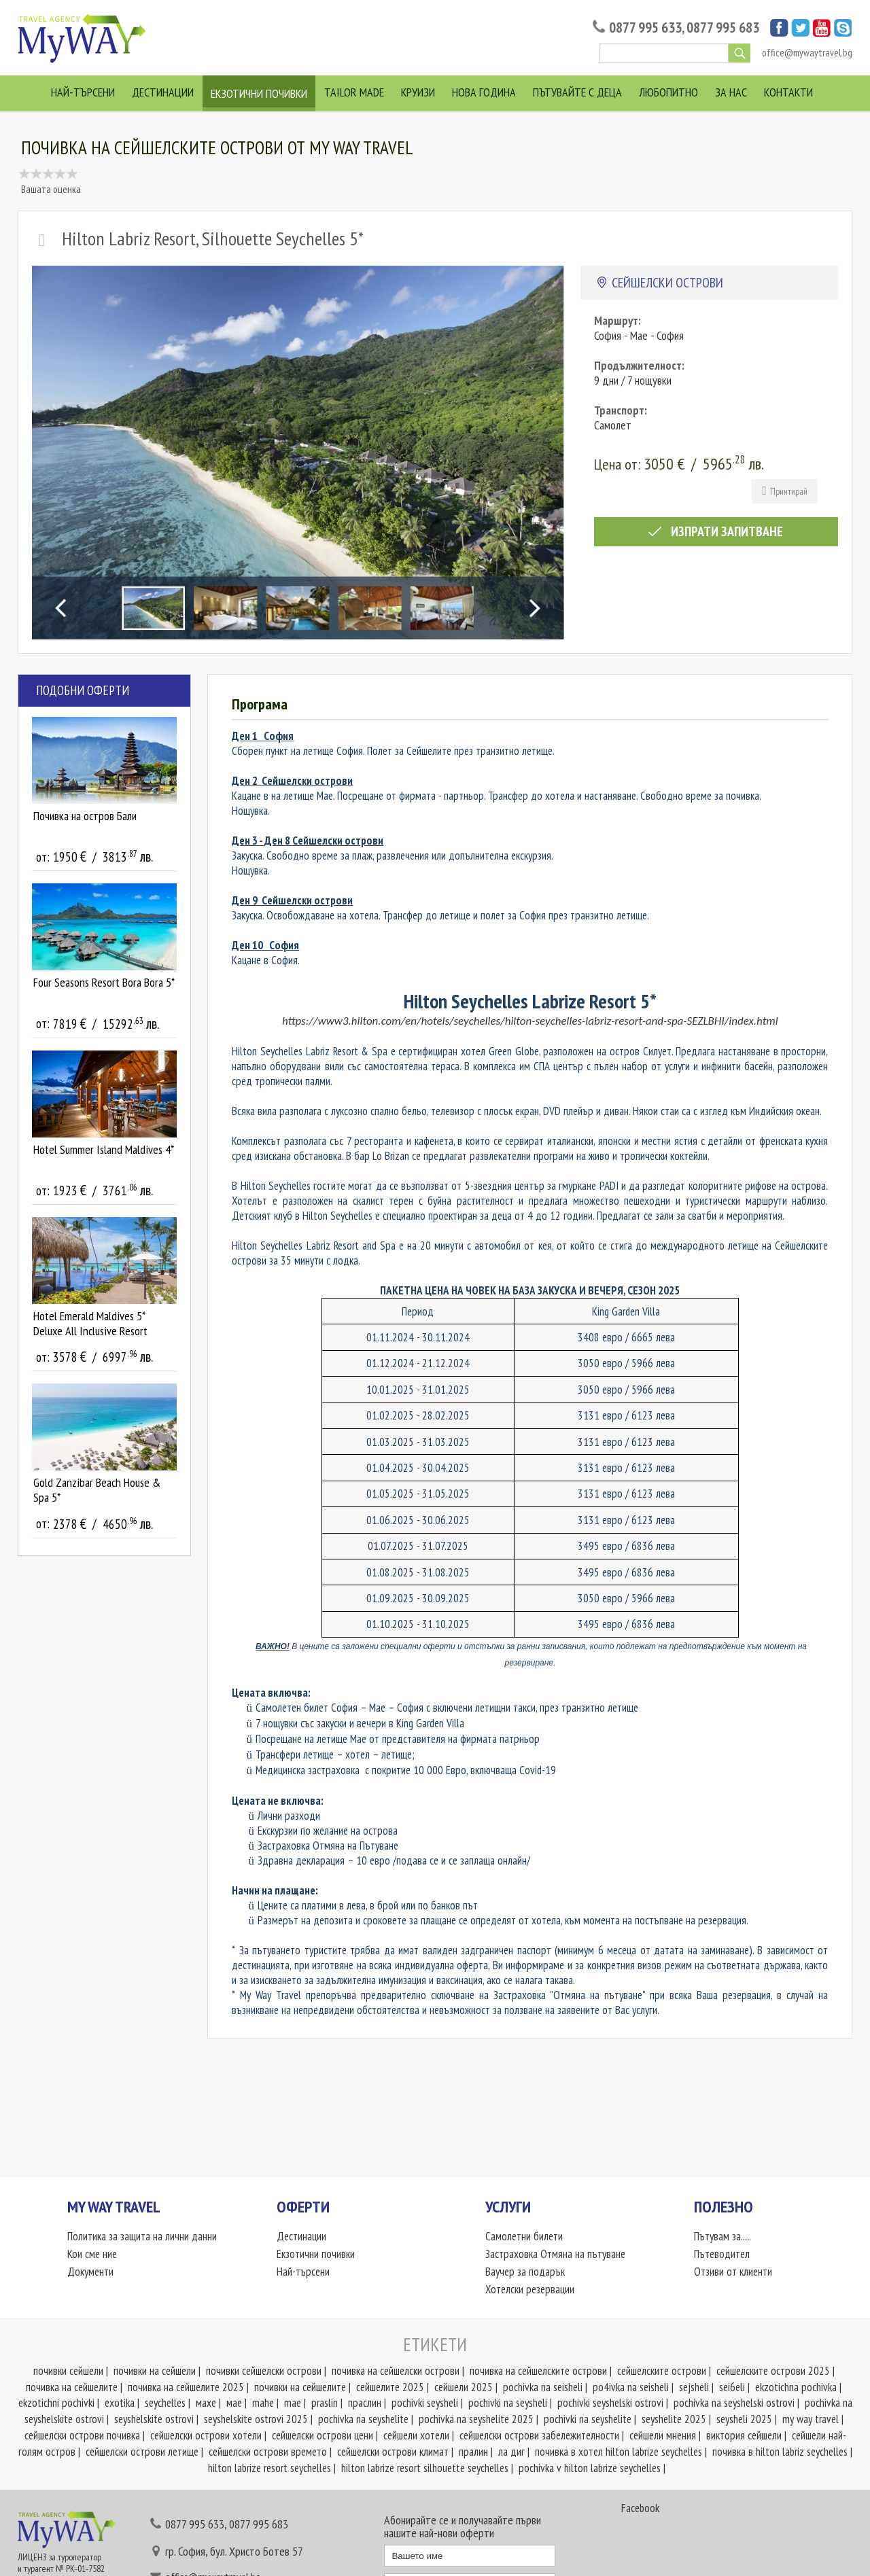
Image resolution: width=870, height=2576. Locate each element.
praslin (324, 2402)
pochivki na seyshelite (587, 2419)
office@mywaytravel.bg (807, 52)
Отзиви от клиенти (733, 2271)
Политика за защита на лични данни (142, 2236)
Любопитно (668, 92)
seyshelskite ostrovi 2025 (256, 2419)
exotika (120, 2402)
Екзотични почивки (259, 93)
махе (206, 2402)
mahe (263, 2402)
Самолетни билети (524, 2236)
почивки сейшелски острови (263, 2370)
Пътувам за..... (722, 2236)
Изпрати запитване (715, 531)
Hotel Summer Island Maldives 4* (103, 1149)
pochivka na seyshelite (363, 2419)
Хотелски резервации (529, 2289)
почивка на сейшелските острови (538, 2370)
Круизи (418, 92)
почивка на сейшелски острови (395, 2370)
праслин (364, 2402)
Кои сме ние (92, 2253)
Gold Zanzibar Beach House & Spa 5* (96, 1490)
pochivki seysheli (425, 2402)
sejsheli (694, 2387)
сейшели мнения (662, 2435)
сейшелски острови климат (393, 2451)
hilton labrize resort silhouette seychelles (424, 2467)
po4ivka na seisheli (631, 2387)
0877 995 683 (722, 27)
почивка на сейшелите (72, 2387)
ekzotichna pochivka (796, 2387)
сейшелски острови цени (322, 2435)
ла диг (511, 2451)
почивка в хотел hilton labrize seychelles (618, 2451)
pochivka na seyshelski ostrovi (734, 2402)
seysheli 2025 (744, 2419)
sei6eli (732, 2387)
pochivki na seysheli (507, 2402)
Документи (90, 2271)
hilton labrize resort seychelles (269, 2467)
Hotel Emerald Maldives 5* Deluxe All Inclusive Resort (90, 1323)
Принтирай (784, 491)
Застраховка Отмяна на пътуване (555, 2253)
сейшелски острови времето (268, 2451)
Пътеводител (722, 2253)
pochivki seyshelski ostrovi (610, 2402)
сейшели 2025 (463, 2387)
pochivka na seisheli (542, 2387)
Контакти (788, 92)
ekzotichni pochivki (56, 2402)
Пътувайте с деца (577, 92)
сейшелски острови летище (142, 2451)
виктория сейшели (744, 2435)
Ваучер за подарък (525, 2271)
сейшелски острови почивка (82, 2435)
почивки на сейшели (155, 2370)
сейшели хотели (416, 2435)
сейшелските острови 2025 (773, 2370)
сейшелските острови (661, 2370)
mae (292, 2402)
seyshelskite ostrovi (154, 2419)
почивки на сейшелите (300, 2387)
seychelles (165, 2402)
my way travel (810, 2419)
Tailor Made (354, 92)
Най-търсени (83, 92)
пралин (473, 2451)
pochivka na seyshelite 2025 (476, 2419)
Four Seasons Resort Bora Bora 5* (104, 982)
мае (234, 2402)
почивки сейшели (68, 2370)
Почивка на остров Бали (85, 816)
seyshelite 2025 (674, 2419)
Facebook (640, 2508)
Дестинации (163, 92)
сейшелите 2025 (390, 2387)
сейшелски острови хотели (206, 2435)
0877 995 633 (645, 27)
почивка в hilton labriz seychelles (780, 2451)
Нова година (484, 92)
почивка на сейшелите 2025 (186, 2387)
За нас (731, 92)
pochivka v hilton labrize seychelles (590, 2467)
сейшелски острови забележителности (539, 2435)
